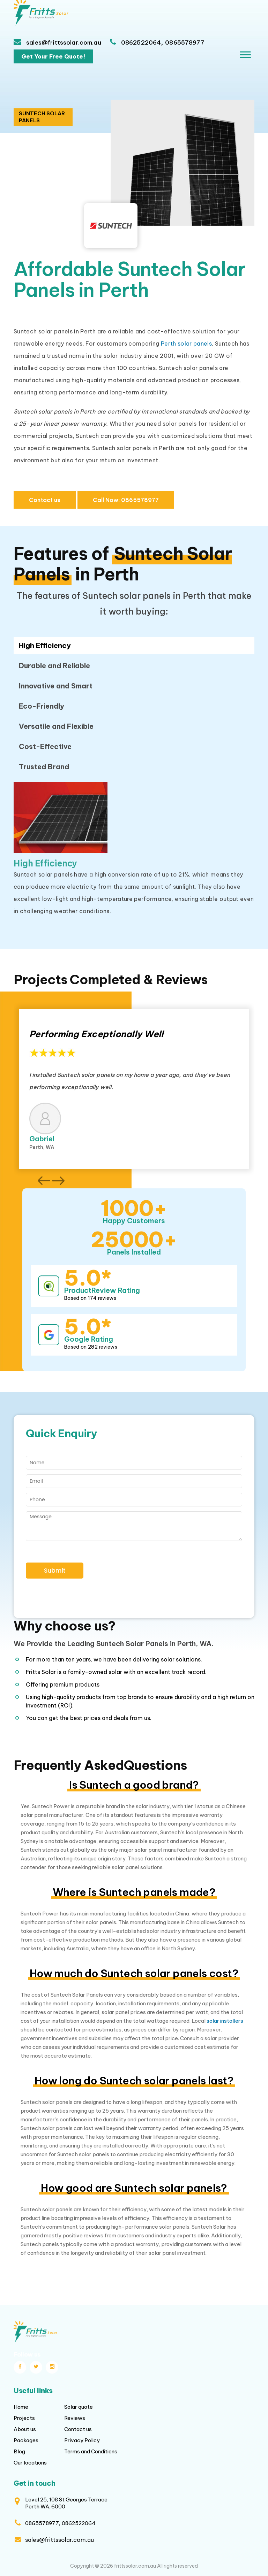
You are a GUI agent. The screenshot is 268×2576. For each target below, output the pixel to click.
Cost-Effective (45, 746)
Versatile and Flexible (56, 726)
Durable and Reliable (54, 665)
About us (25, 2429)
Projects (24, 2418)
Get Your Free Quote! (53, 56)
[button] (44, 1181)
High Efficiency (45, 645)
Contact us (44, 499)
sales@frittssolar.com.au (63, 42)
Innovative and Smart (55, 685)
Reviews (74, 2418)
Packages (26, 2440)
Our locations (30, 2462)
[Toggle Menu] (245, 54)
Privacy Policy (82, 2440)
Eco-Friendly (41, 706)
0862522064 (141, 42)
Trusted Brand (44, 766)
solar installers (225, 2021)
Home (21, 2407)
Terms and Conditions (90, 2451)
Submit (54, 1570)
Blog (19, 2451)
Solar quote (78, 2407)
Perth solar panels (186, 343)
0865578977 (184, 42)
